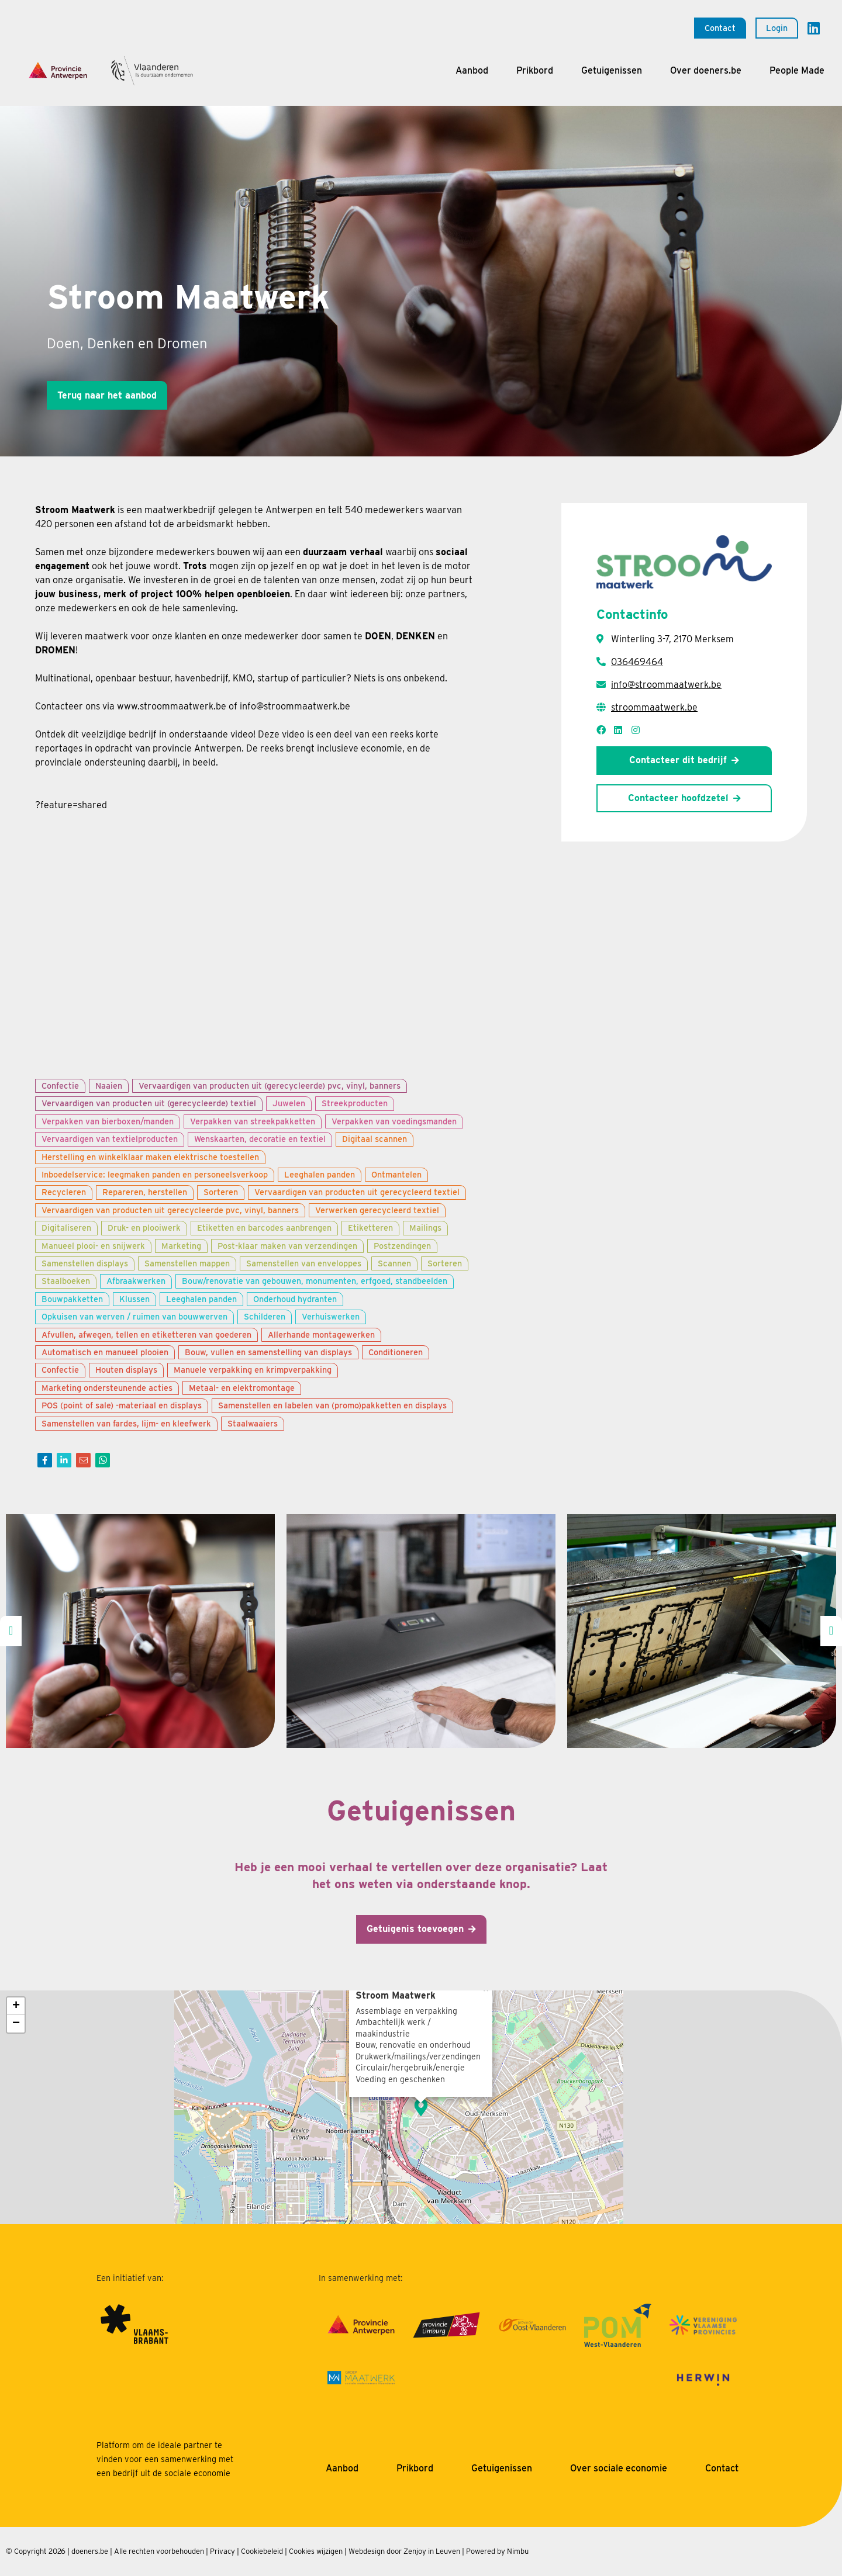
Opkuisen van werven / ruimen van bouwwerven (134, 1316)
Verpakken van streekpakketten (252, 1121)
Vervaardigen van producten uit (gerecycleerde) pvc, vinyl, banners (270, 1085)
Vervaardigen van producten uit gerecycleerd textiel (357, 1192)
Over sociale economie (618, 2468)
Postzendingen (402, 1246)
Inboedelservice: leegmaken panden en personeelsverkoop (155, 1174)
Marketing (181, 1246)
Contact (720, 28)
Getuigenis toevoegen (415, 1928)
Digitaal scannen (374, 1139)
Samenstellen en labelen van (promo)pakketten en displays (332, 1405)
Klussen (134, 1299)
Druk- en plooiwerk (144, 1227)
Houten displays (126, 1369)
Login (777, 28)
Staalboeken (66, 1281)
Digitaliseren (66, 1227)
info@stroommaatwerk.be (666, 684)
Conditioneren (395, 1352)
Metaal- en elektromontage (242, 1388)
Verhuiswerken (331, 1316)
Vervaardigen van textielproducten (110, 1139)
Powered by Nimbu (497, 2551)
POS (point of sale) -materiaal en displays (122, 1405)
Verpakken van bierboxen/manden (108, 1121)
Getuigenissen (611, 70)
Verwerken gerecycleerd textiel (377, 1210)
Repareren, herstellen (144, 1192)
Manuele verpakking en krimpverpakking (253, 1369)
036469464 (637, 661)
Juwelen (288, 1103)
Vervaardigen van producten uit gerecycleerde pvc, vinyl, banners (170, 1210)
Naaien (108, 1085)
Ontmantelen (396, 1174)
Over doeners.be (705, 70)
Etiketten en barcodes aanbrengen (264, 1227)
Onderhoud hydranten (295, 1299)
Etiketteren (370, 1227)
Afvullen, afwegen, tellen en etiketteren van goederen (146, 1334)
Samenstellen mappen (187, 1263)
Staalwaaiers (252, 1423)
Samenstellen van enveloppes (303, 1263)
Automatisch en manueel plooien (105, 1352)
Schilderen (264, 1316)
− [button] (16, 2024)
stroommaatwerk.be (654, 707)
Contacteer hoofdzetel (678, 798)
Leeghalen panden (319, 1174)
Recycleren (64, 1192)
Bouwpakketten (72, 1299)
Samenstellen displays (85, 1263)
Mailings (425, 1227)
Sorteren (220, 1192)
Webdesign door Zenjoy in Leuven (404, 2551)
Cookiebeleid (262, 2551)
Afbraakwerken (135, 1281)
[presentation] (11, 1631)
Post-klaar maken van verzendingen (287, 1246)
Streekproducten (355, 1103)
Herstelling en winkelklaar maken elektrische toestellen (150, 1157)
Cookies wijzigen (316, 2551)
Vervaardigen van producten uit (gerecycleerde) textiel (149, 1103)
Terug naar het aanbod (107, 395)
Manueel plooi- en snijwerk (93, 1246)
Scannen (394, 1263)
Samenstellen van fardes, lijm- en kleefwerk (126, 1423)
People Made (796, 70)
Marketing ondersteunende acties (107, 1388)
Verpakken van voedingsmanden (394, 1121)
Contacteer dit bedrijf (678, 760)
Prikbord (534, 70)
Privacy (222, 2551)
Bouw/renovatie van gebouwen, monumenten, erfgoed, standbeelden (314, 1281)
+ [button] (16, 2006)
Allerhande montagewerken (321, 1334)
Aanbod (471, 70)
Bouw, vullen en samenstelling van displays (268, 1352)
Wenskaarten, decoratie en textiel (260, 1139)
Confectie (60, 1085)
